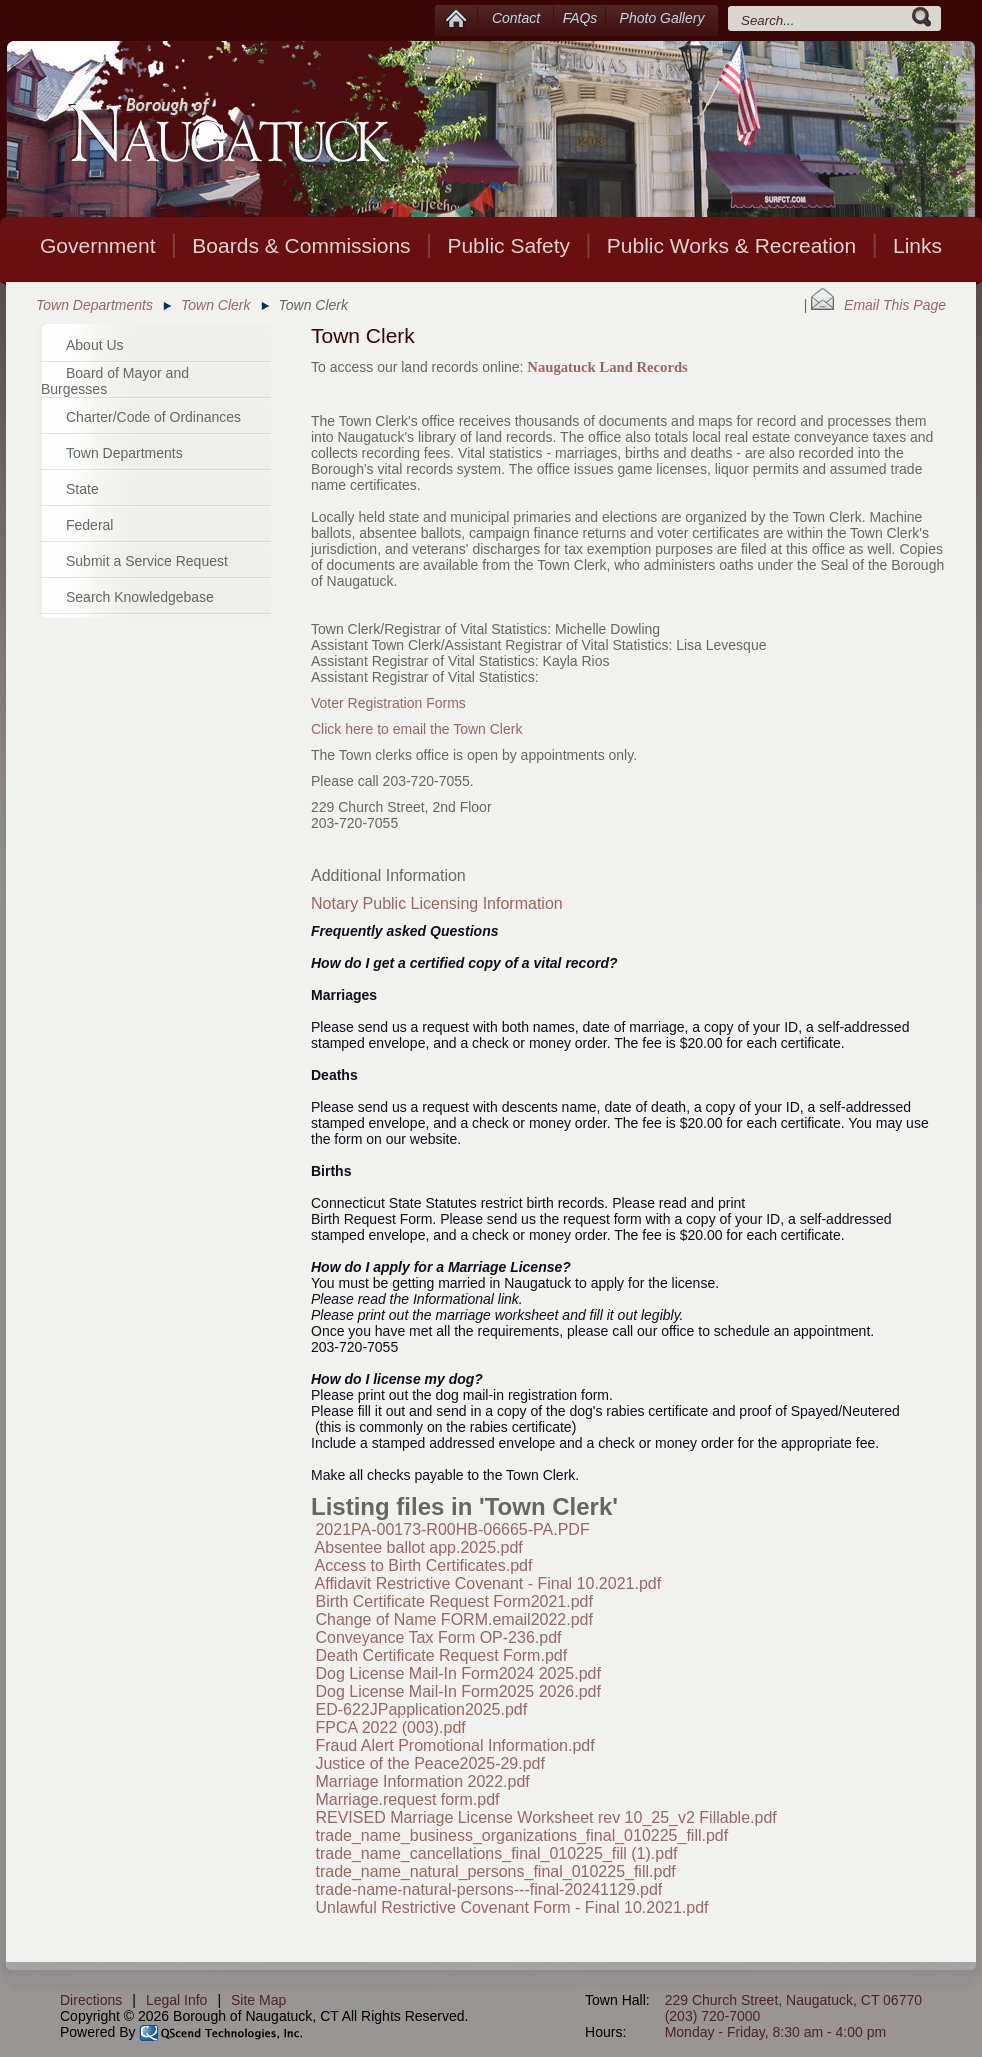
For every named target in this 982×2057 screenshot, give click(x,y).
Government (98, 245)
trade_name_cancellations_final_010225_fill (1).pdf (496, 1853)
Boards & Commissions (301, 245)
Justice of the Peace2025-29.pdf (430, 1763)
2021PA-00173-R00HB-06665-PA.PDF (452, 1529)
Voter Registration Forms (388, 703)
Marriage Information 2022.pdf (422, 1781)
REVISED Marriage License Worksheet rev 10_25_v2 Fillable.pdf (545, 1817)
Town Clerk (216, 305)
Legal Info (177, 2000)
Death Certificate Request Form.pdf (441, 1655)
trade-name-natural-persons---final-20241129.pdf (488, 1889)
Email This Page (878, 305)
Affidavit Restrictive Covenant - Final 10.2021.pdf (488, 1583)
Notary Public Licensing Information (437, 903)
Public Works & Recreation (731, 245)
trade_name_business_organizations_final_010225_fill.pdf (521, 1835)
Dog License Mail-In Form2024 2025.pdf (458, 1673)
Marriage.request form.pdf (407, 1799)
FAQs (580, 18)
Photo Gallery (662, 18)
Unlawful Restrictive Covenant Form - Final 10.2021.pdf (511, 1907)
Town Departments (94, 305)
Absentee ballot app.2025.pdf (419, 1547)
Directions (91, 2000)
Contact (516, 18)
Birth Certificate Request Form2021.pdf (453, 1601)
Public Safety (508, 245)
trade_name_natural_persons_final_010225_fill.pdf (495, 1871)
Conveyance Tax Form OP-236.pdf (438, 1637)
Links (917, 245)
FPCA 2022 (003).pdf (390, 1727)
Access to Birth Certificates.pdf (424, 1565)
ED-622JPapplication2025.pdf (421, 1709)
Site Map (258, 2000)
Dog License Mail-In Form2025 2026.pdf (458, 1691)
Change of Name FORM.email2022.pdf (453, 1619)
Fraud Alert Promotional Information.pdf (454, 1745)
